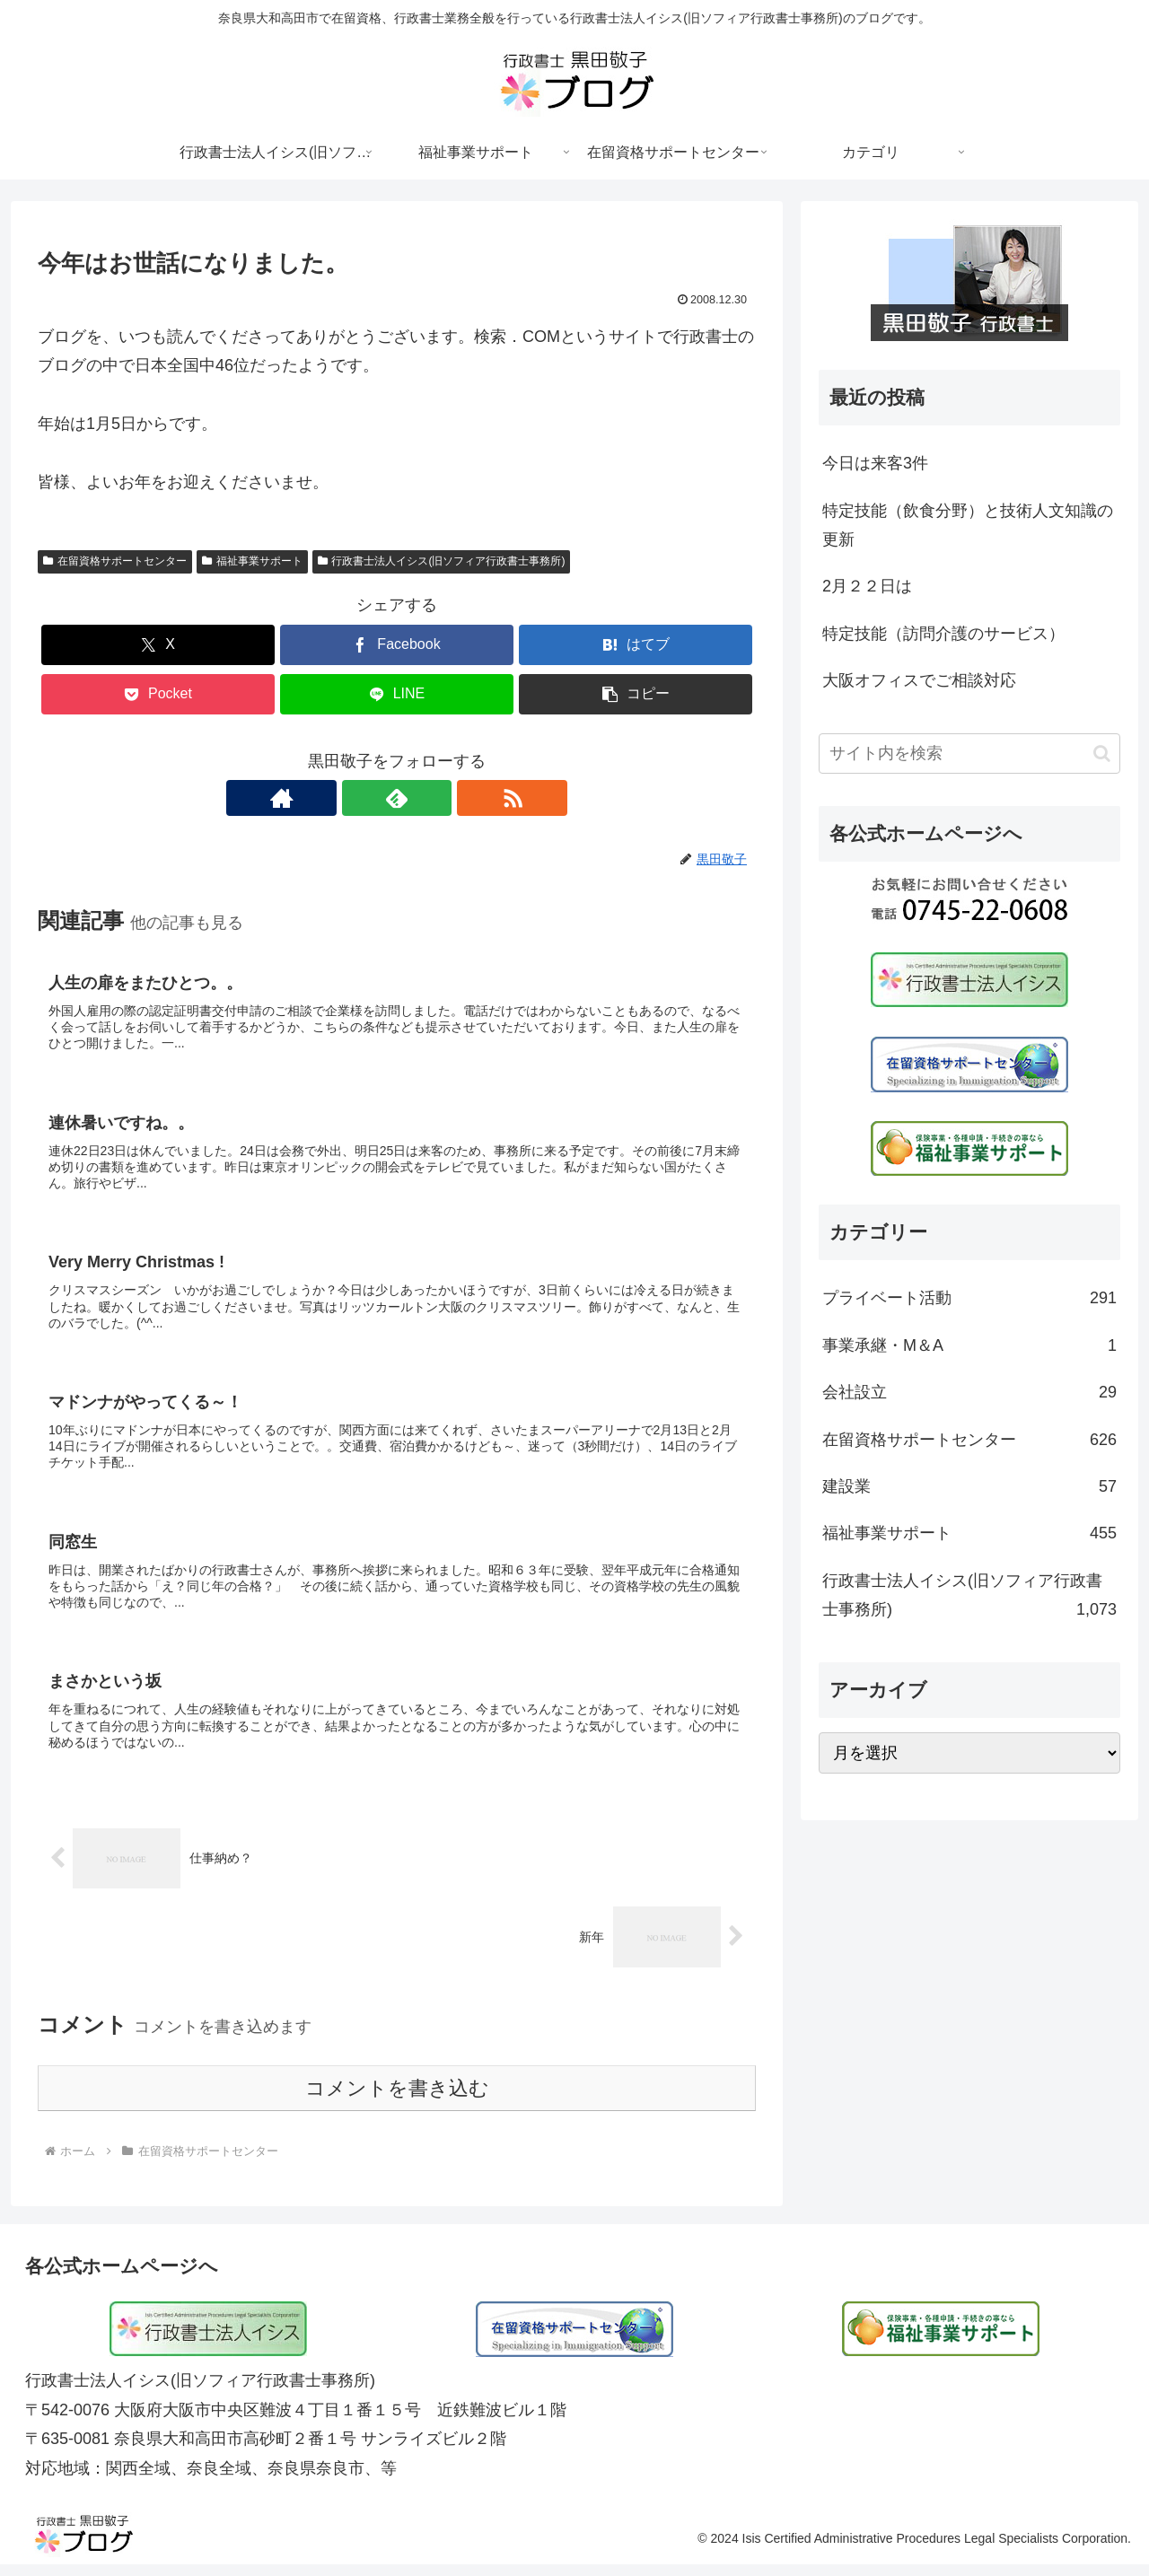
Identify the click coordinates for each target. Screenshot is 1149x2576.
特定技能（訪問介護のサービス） (943, 634)
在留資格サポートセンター (115, 561)
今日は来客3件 (875, 463)
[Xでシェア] (158, 645)
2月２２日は (867, 586)
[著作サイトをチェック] (355, 798)
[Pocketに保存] (158, 694)
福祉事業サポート (252, 561)
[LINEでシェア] (396, 694)
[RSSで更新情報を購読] (438, 798)
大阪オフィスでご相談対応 (919, 680)
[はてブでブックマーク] (635, 645)
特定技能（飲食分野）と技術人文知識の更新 (967, 525)
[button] (635, 694)
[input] (969, 753)
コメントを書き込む (397, 2100)
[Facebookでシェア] (396, 645)
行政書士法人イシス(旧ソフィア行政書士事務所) (442, 561)
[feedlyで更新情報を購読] (397, 798)
